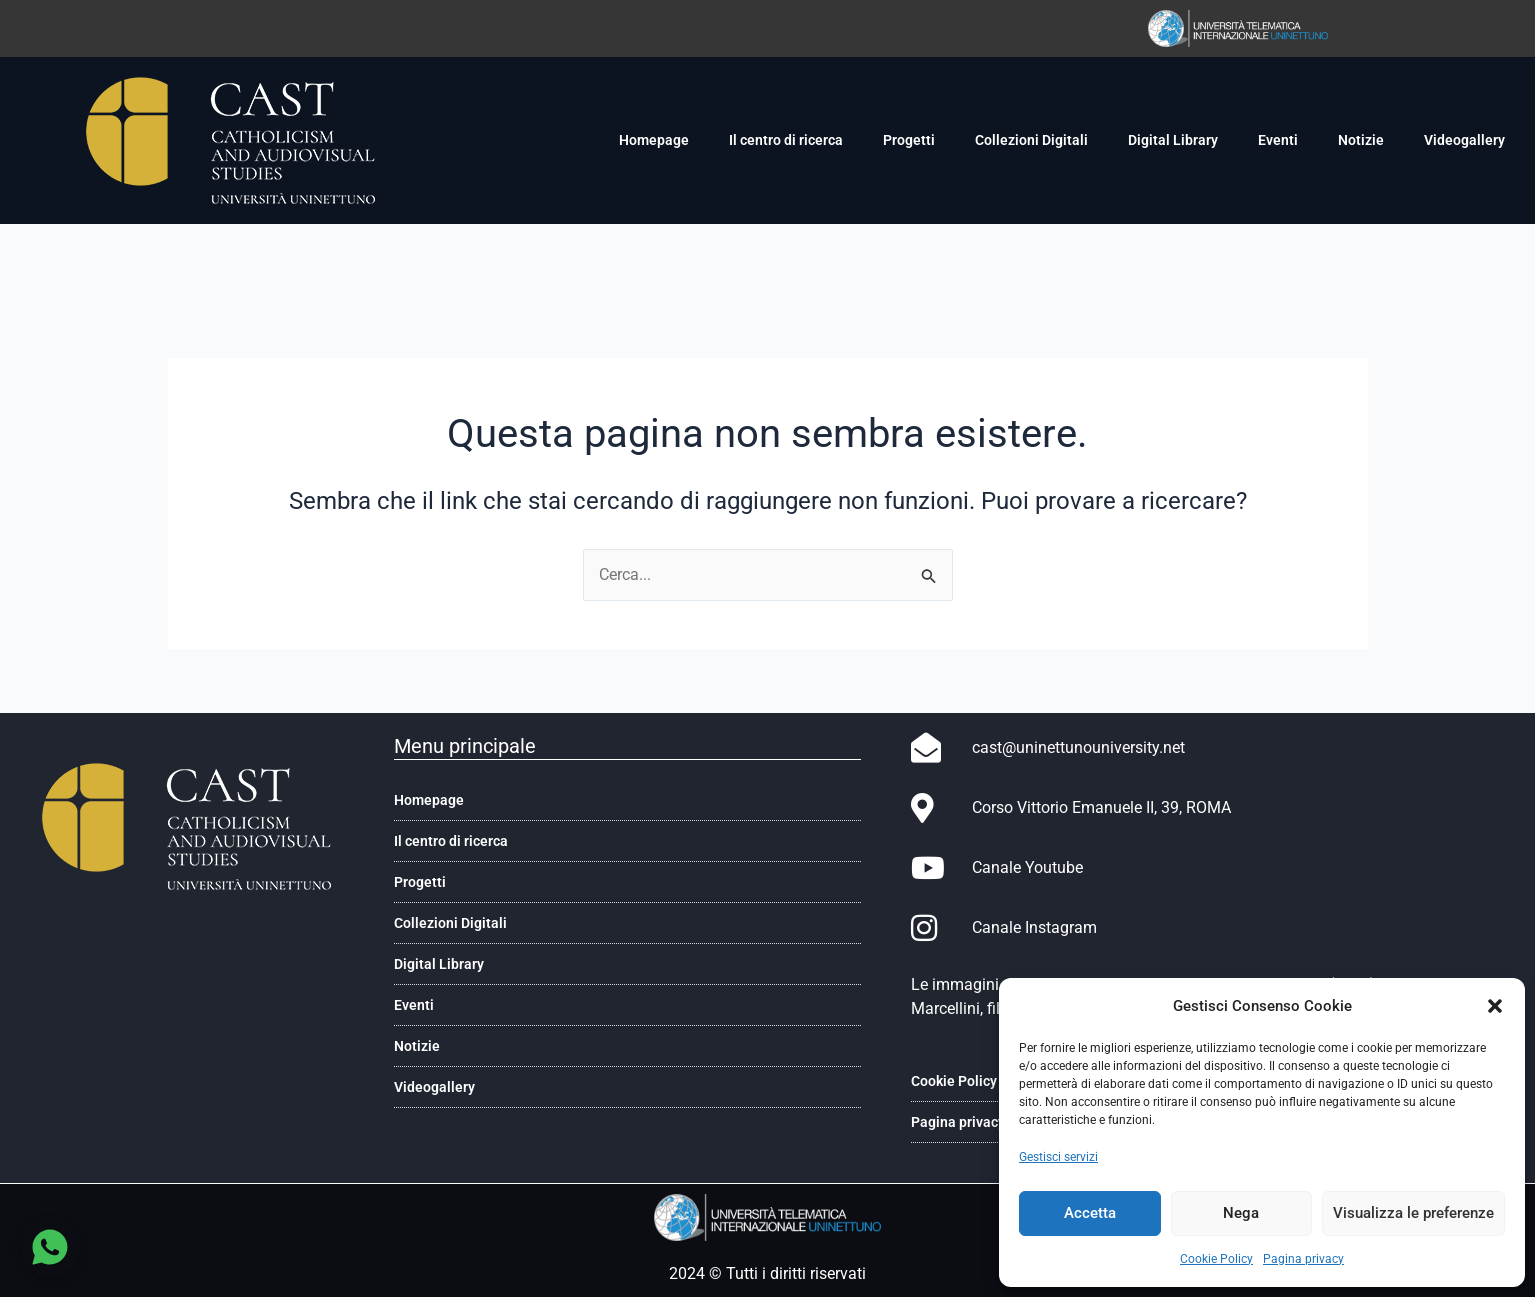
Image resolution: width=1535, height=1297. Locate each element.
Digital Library (1173, 140)
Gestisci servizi (1058, 1157)
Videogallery (1464, 140)
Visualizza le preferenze (1413, 1213)
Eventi (1278, 140)
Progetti (909, 140)
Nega (1241, 1213)
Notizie (1361, 140)
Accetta (1090, 1213)
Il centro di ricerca (786, 140)
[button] (1495, 1006)
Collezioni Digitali (1031, 140)
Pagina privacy (1303, 1259)
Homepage (654, 140)
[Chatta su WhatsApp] (50, 1247)
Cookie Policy (1216, 1259)
